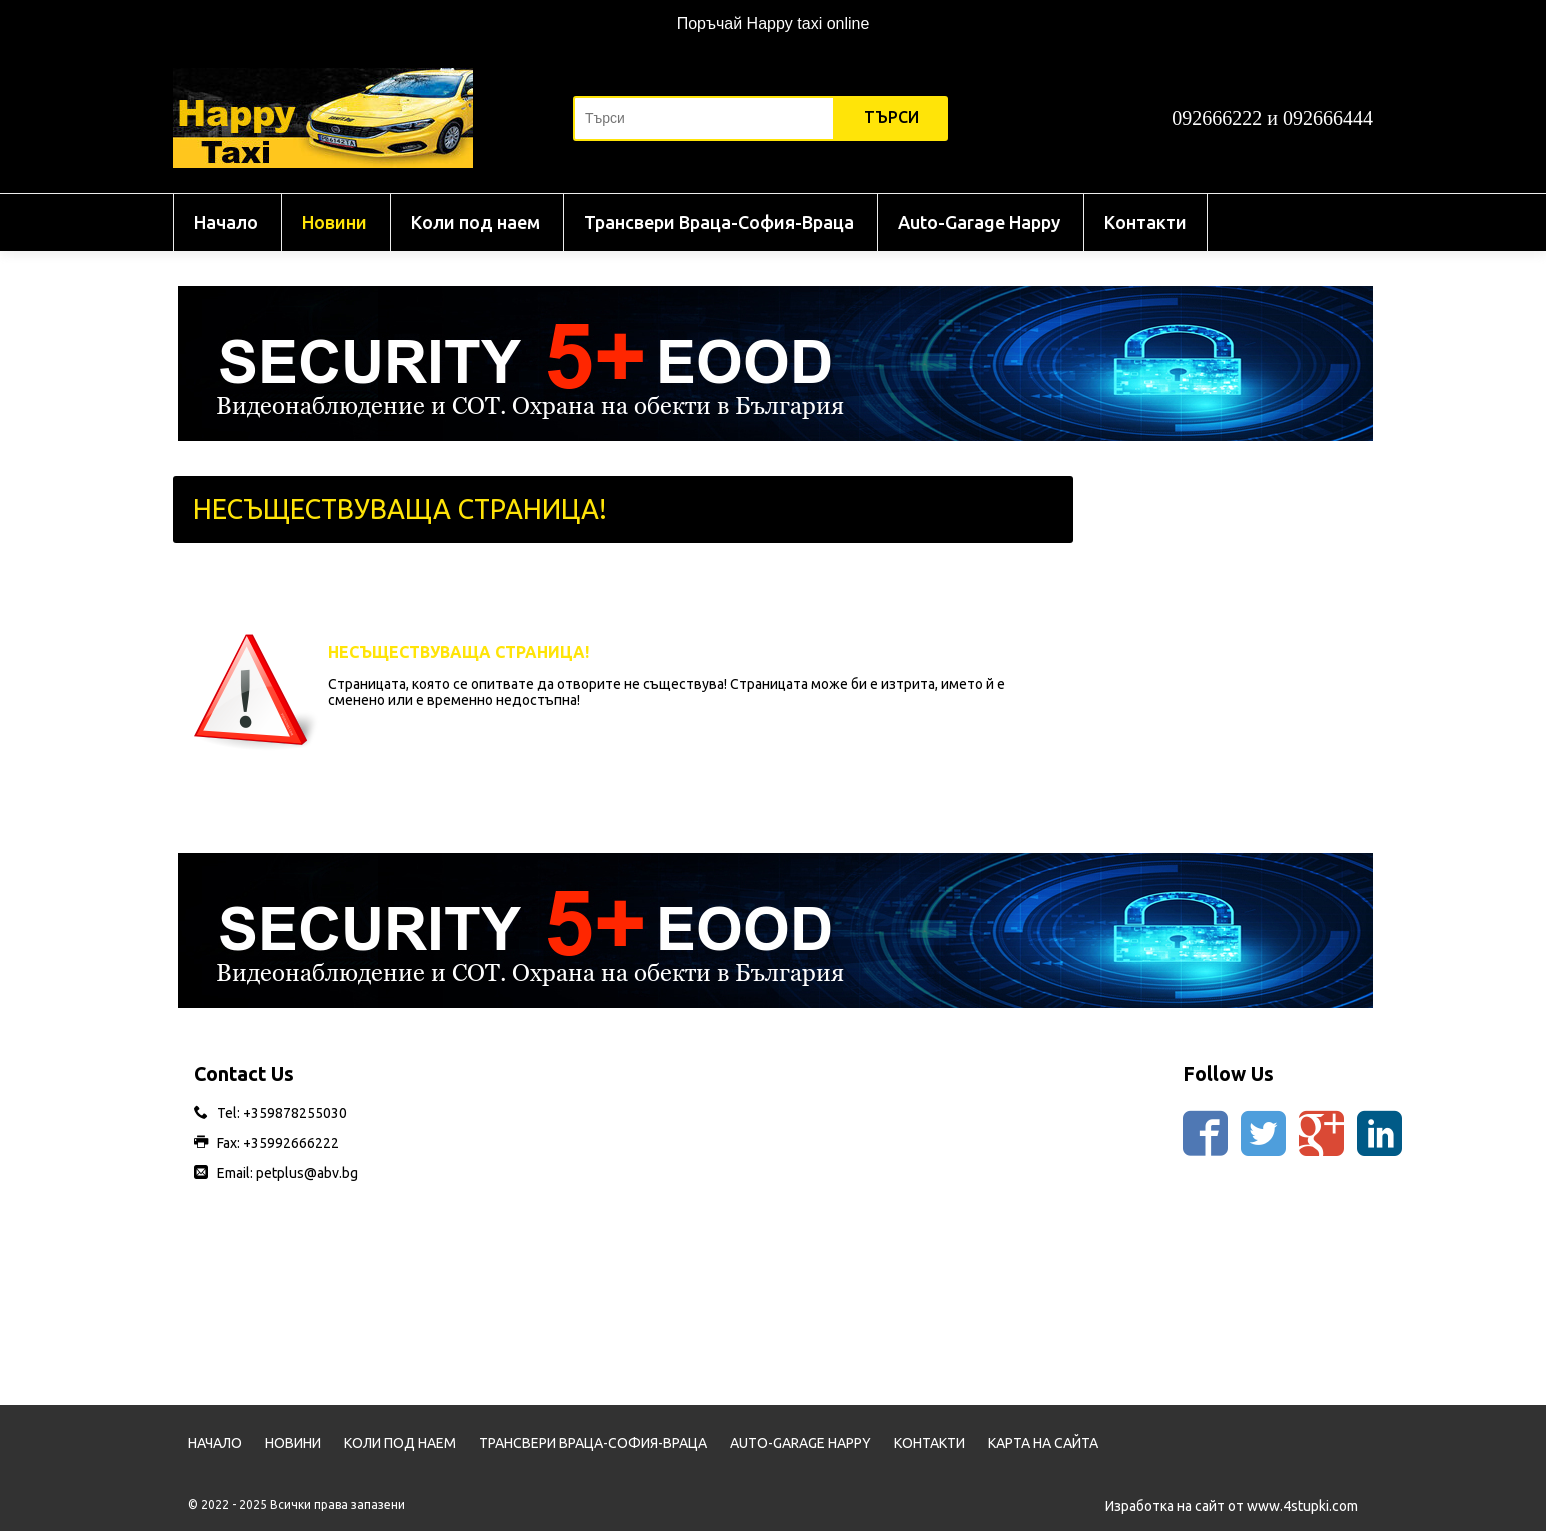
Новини (334, 222)
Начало (226, 222)
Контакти (1145, 222)
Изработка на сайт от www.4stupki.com (1231, 1506)
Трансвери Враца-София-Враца (719, 222)
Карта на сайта (1043, 1443)
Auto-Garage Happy (979, 222)
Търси (891, 117)
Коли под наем (475, 222)
